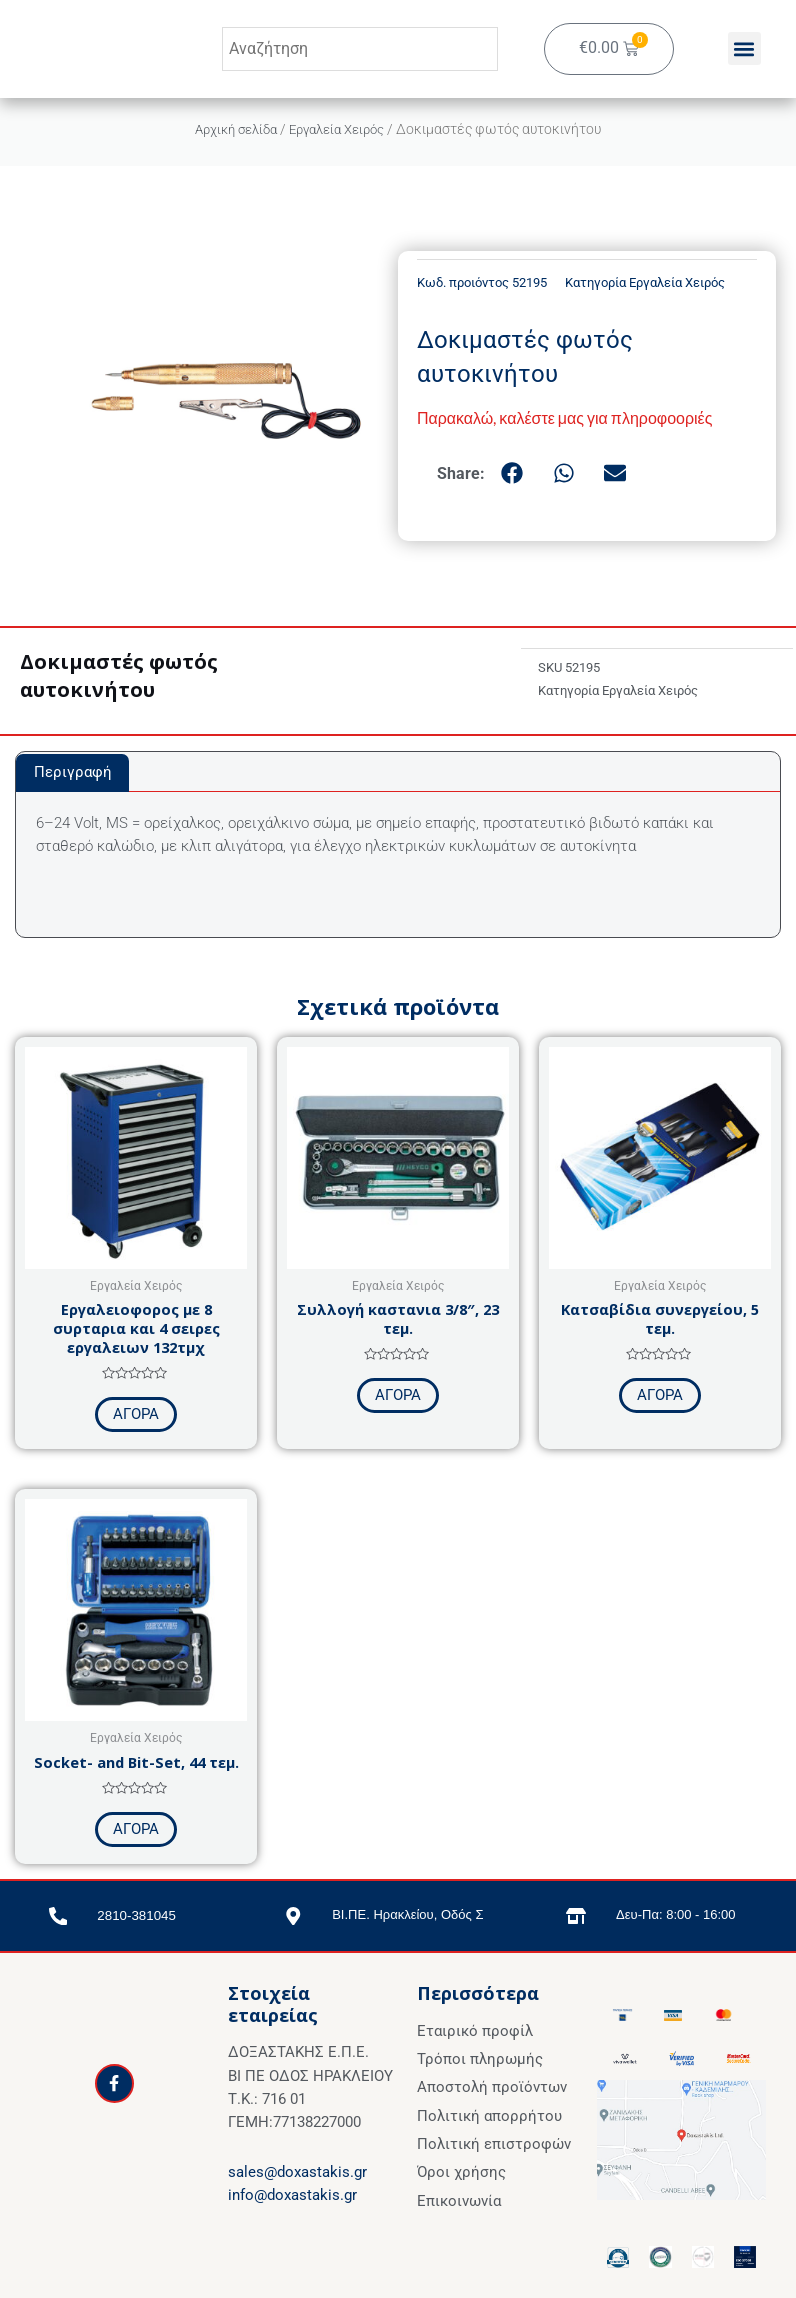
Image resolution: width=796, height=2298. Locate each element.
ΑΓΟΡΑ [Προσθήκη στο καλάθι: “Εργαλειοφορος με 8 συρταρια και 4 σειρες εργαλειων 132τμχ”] (136, 1414)
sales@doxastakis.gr (297, 2172)
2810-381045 (137, 1914)
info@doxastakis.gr (292, 2195)
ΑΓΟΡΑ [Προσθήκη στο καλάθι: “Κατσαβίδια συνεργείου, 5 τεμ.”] (660, 1395)
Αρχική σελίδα (230, 129)
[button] (744, 49)
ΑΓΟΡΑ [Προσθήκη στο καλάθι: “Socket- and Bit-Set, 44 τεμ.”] (136, 1829)
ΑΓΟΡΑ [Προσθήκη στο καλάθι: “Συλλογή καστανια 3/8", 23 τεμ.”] (398, 1395)
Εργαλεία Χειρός (341, 129)
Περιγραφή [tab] (73, 772)
